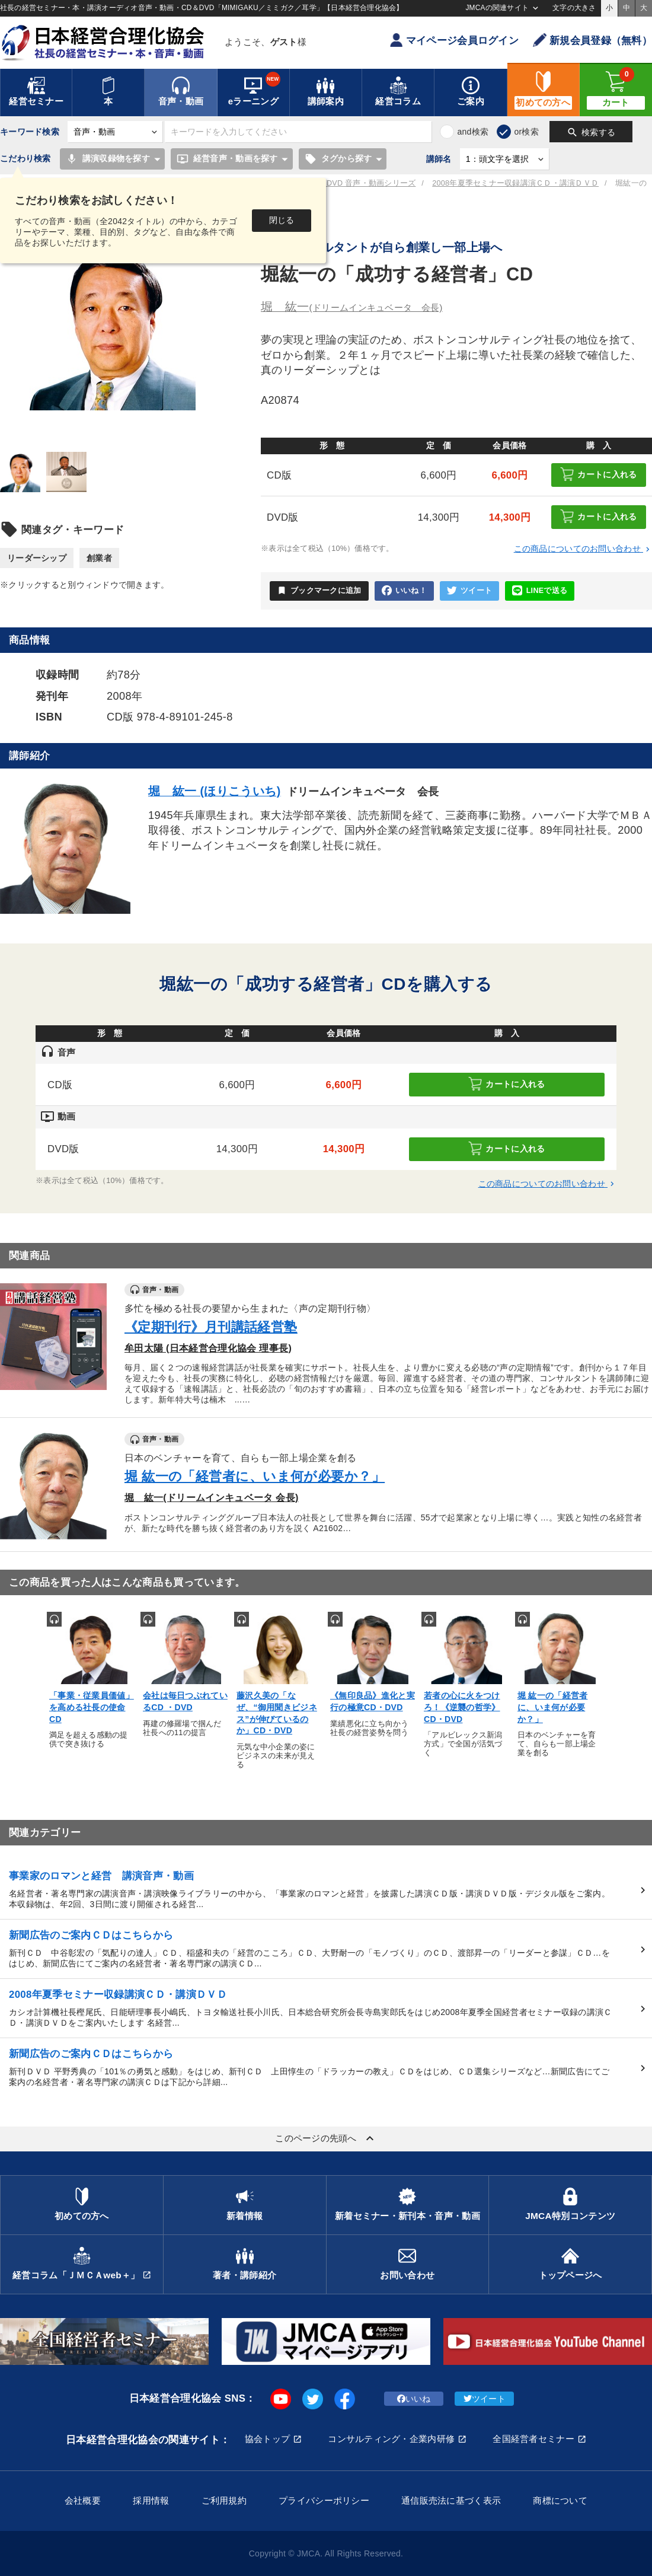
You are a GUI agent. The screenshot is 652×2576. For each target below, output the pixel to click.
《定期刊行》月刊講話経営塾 (211, 1326)
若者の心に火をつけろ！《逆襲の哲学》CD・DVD (462, 1707)
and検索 (472, 131)
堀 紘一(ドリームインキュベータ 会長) (211, 1497)
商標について (560, 2500)
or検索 (526, 131)
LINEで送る (539, 591)
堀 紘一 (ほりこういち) (214, 791)
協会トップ (267, 2439)
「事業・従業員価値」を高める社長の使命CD (91, 1707)
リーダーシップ (36, 558)
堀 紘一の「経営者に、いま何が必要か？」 (254, 1476)
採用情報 (151, 2500)
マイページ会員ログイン (454, 40)
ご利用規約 (224, 2500)
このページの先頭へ (326, 2138)
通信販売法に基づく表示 (451, 2500)
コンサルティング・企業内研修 (391, 2439)
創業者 (99, 558)
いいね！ (404, 591)
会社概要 (83, 2500)
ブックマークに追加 (319, 590)
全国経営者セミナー (533, 2439)
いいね (414, 2398)
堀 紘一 (352, 306)
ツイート (469, 591)
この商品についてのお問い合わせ (583, 548)
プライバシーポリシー (324, 2500)
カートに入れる (598, 474)
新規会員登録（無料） (592, 40)
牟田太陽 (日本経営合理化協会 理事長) (208, 1348)
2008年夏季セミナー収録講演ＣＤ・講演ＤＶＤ (515, 183)
